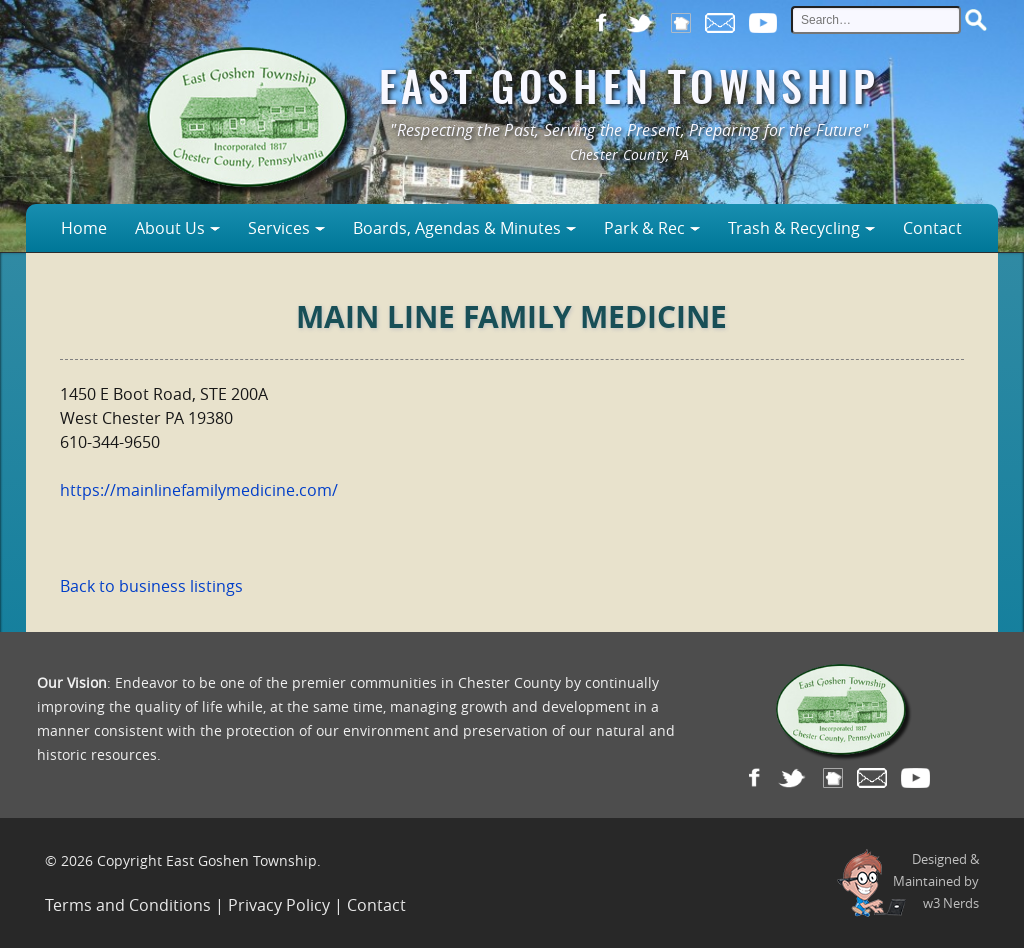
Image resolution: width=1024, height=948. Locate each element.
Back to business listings (151, 586)
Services (279, 228)
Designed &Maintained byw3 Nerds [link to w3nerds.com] (936, 881)
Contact (932, 228)
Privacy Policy (279, 905)
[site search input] (876, 20)
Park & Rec (644, 228)
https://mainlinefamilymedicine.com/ (199, 490)
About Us (170, 228)
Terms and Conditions (128, 905)
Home (84, 228)
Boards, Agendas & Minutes (457, 228)
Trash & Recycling (794, 228)
